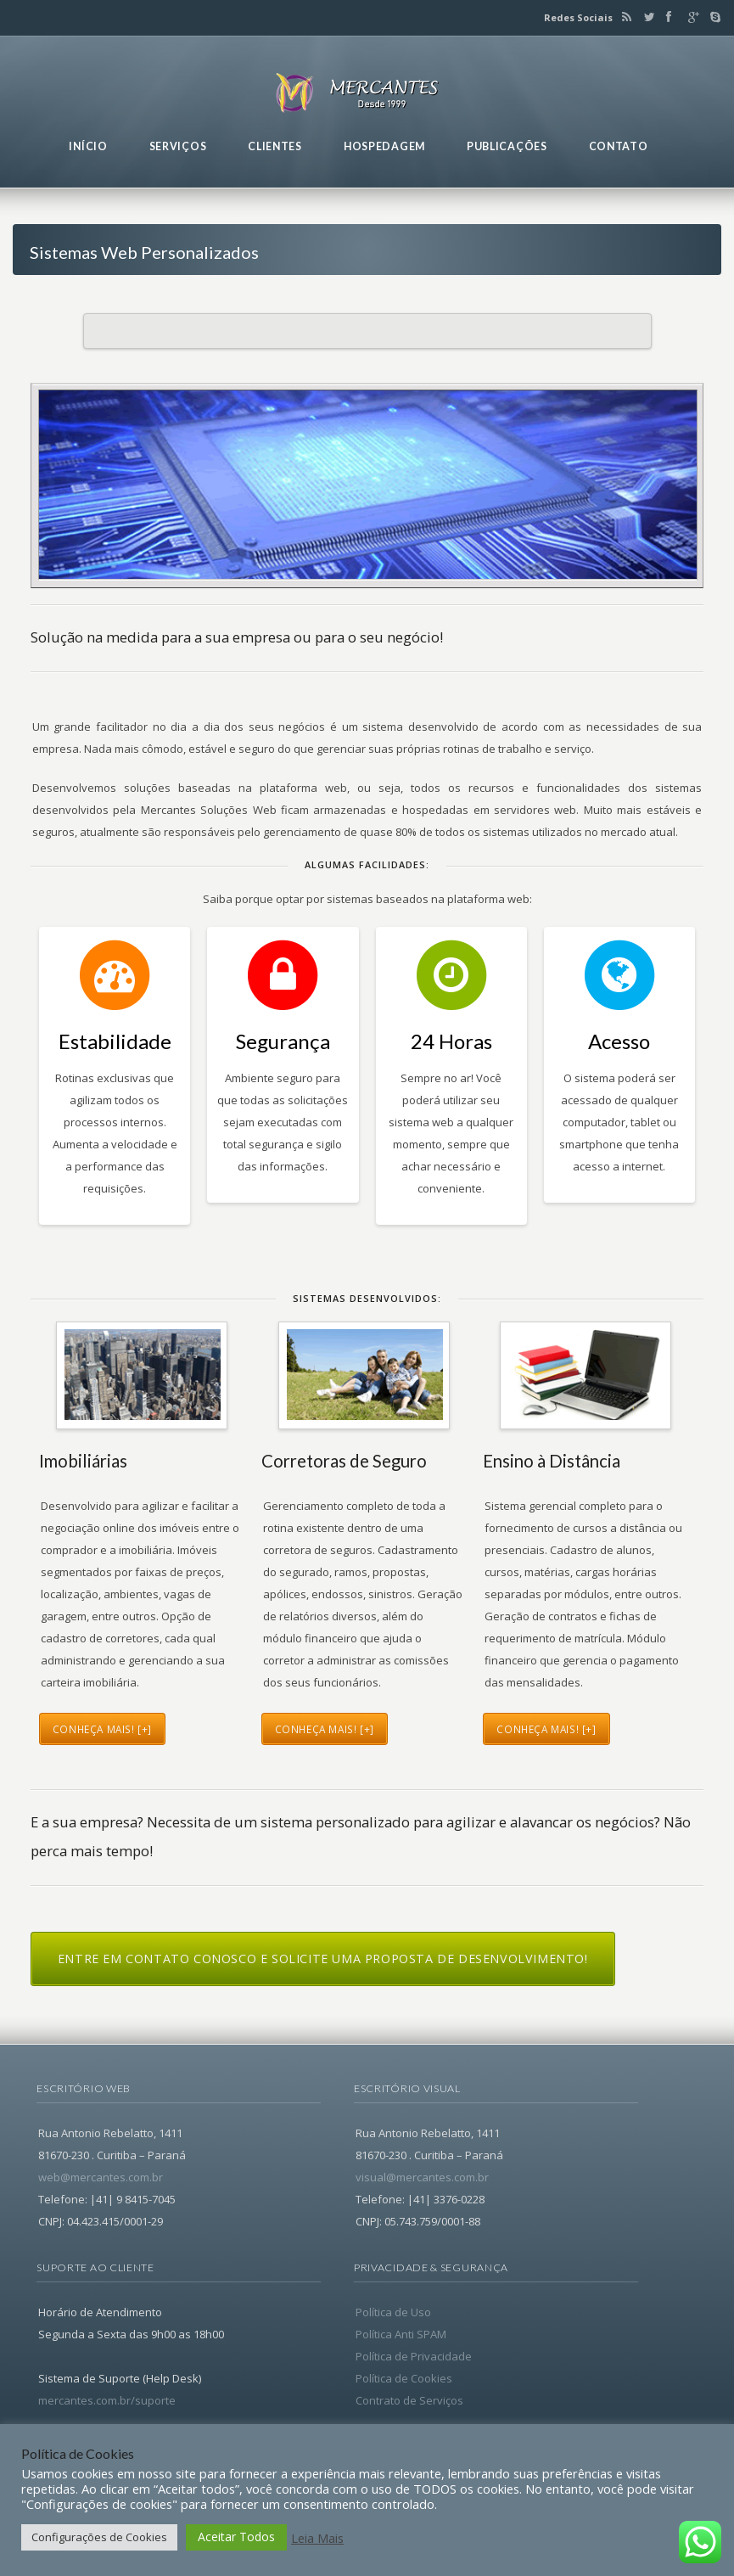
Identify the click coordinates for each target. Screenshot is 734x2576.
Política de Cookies (404, 2378)
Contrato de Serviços (409, 2400)
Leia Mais (317, 2537)
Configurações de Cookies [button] (99, 2537)
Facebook (668, 16)
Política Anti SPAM (401, 2334)
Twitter (645, 16)
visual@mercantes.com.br (422, 2177)
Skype (711, 16)
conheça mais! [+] (102, 1729)
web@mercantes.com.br (100, 2177)
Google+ (690, 16)
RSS (623, 16)
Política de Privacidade (414, 2356)
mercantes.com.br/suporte (107, 2400)
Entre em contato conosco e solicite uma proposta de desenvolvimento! (323, 1958)
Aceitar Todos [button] (236, 2536)
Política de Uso (393, 2312)
